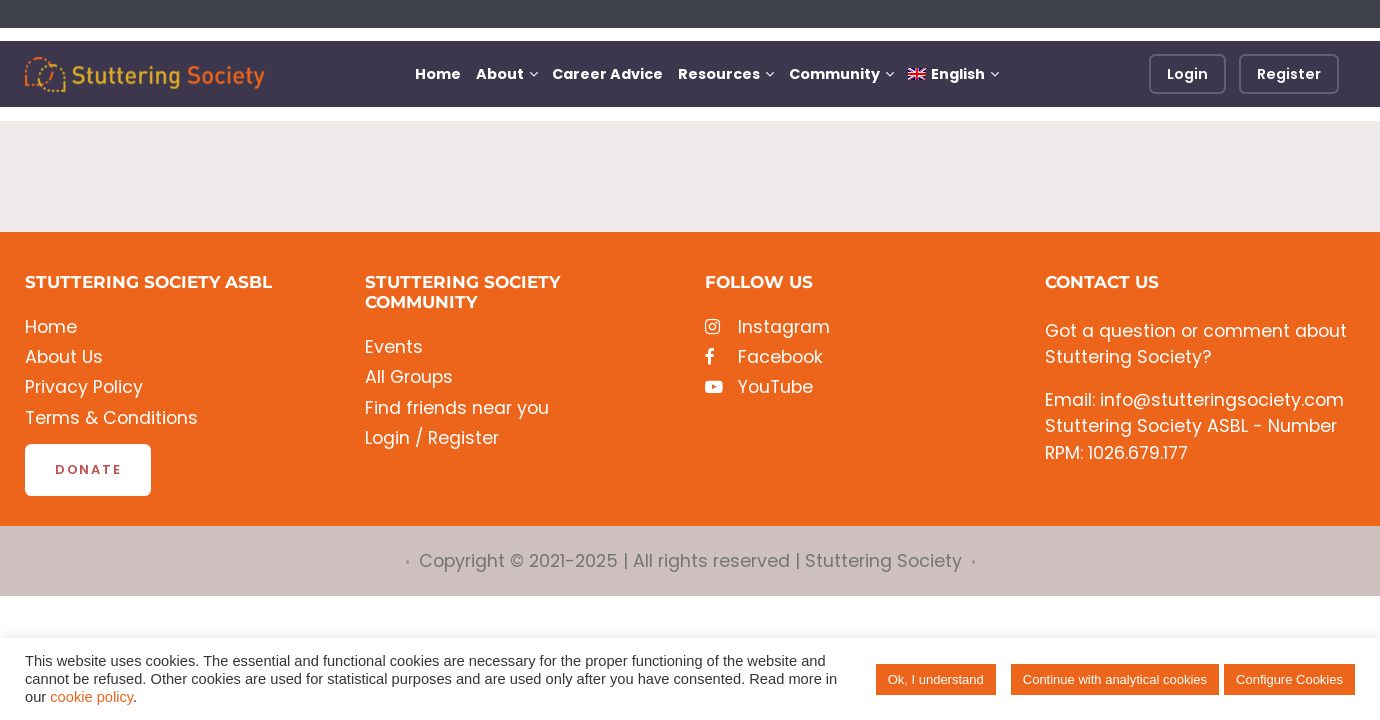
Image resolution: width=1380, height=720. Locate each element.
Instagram (767, 327)
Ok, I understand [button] (936, 679)
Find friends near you (457, 408)
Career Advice (607, 74)
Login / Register (432, 438)
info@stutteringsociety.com (1222, 400)
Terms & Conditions (111, 418)
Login (1187, 74)
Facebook (764, 357)
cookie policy (91, 697)
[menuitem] (953, 74)
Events (394, 347)
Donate (88, 469)
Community (834, 74)
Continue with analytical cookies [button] (1115, 679)
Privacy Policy (84, 387)
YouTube (759, 387)
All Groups (409, 377)
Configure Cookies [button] (1289, 679)
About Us (64, 357)
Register (1289, 74)
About (500, 74)
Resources (719, 74)
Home (438, 74)
